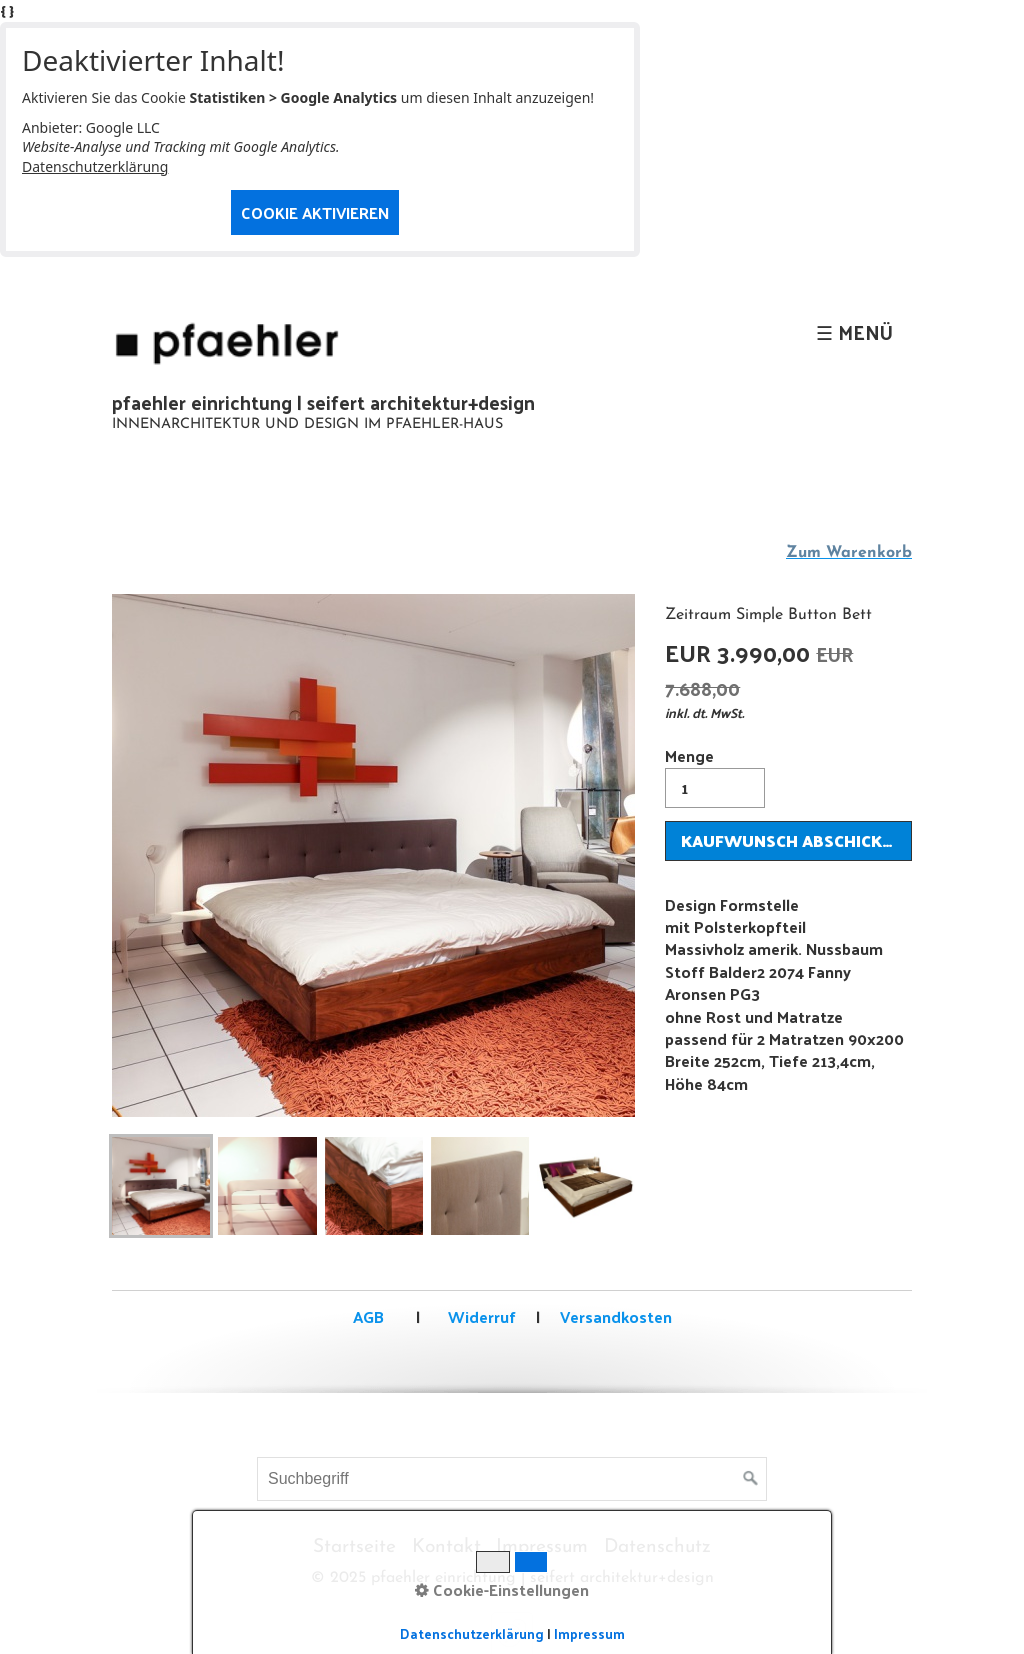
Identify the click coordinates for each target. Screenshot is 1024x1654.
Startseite (354, 1547)
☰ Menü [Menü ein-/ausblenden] (854, 332)
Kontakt (446, 1547)
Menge (715, 774)
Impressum (542, 1547)
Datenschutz (657, 1547)
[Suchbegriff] (512, 1479)
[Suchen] (751, 1479)
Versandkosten (616, 1316)
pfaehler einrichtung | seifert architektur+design (323, 402)
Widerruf (480, 1316)
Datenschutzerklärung (95, 166)
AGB (368, 1316)
